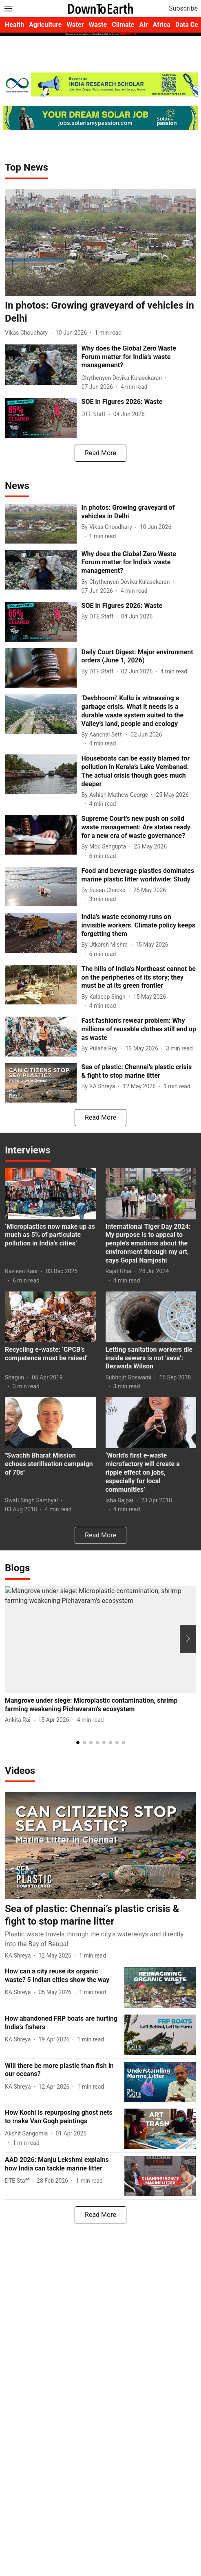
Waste (98, 25)
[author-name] (28, 333)
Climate (123, 25)
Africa (161, 25)
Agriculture (45, 25)
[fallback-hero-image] (100, 242)
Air (143, 25)
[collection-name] (26, 166)
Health (14, 25)
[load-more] (100, 453)
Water (75, 25)
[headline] (100, 311)
